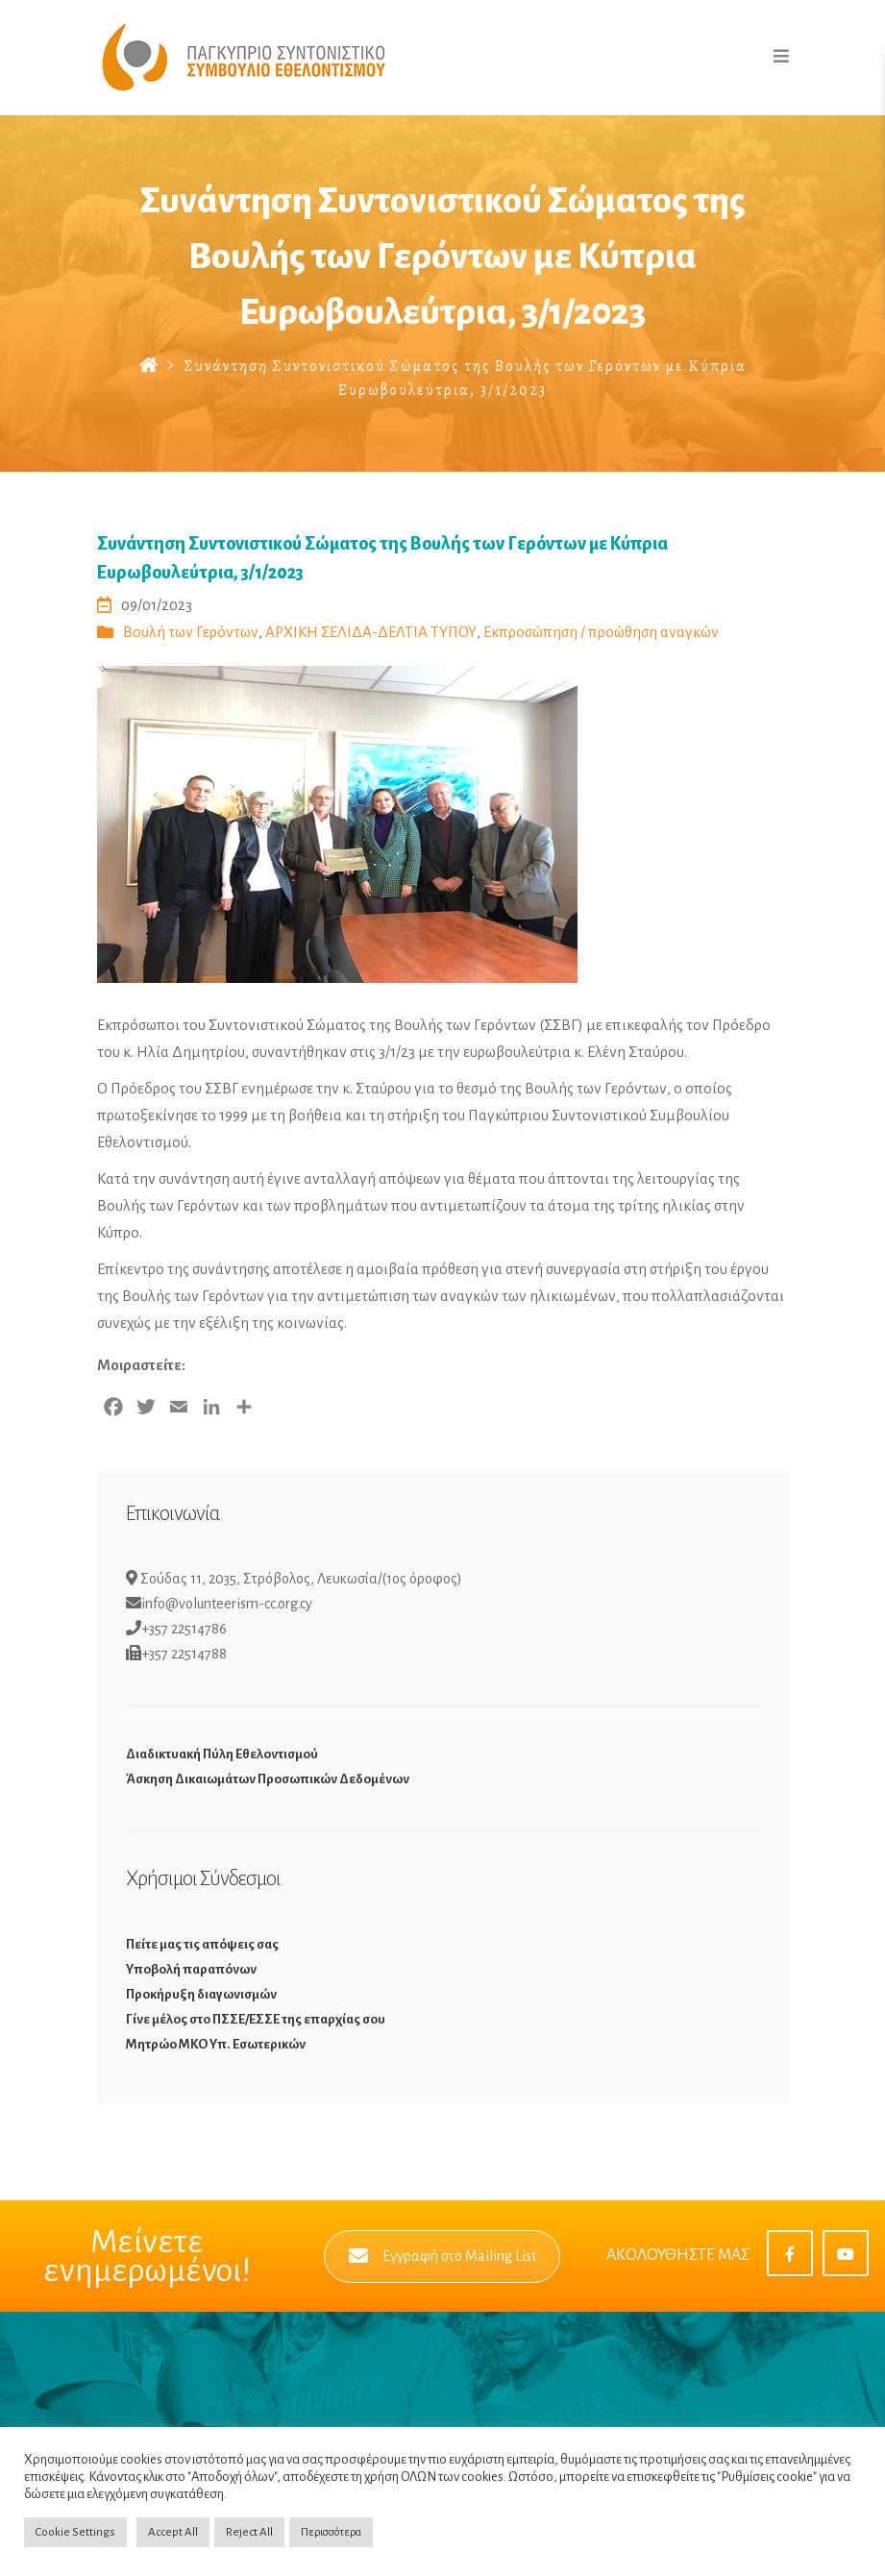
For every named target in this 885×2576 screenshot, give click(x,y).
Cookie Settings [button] (75, 2532)
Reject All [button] (249, 2532)
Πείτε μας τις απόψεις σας (202, 1944)
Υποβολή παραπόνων (191, 1969)
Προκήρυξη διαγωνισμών (201, 1994)
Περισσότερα (331, 2532)
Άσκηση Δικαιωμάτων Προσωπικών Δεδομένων (267, 1779)
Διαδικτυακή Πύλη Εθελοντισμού (222, 1754)
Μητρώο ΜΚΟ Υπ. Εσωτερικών (216, 2044)
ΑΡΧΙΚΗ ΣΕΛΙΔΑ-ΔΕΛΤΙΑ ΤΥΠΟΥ (371, 632)
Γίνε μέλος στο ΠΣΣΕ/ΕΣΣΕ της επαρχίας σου (255, 2019)
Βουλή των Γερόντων (190, 632)
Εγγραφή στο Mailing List (442, 2256)
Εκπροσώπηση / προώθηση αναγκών (601, 632)
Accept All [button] (173, 2532)
